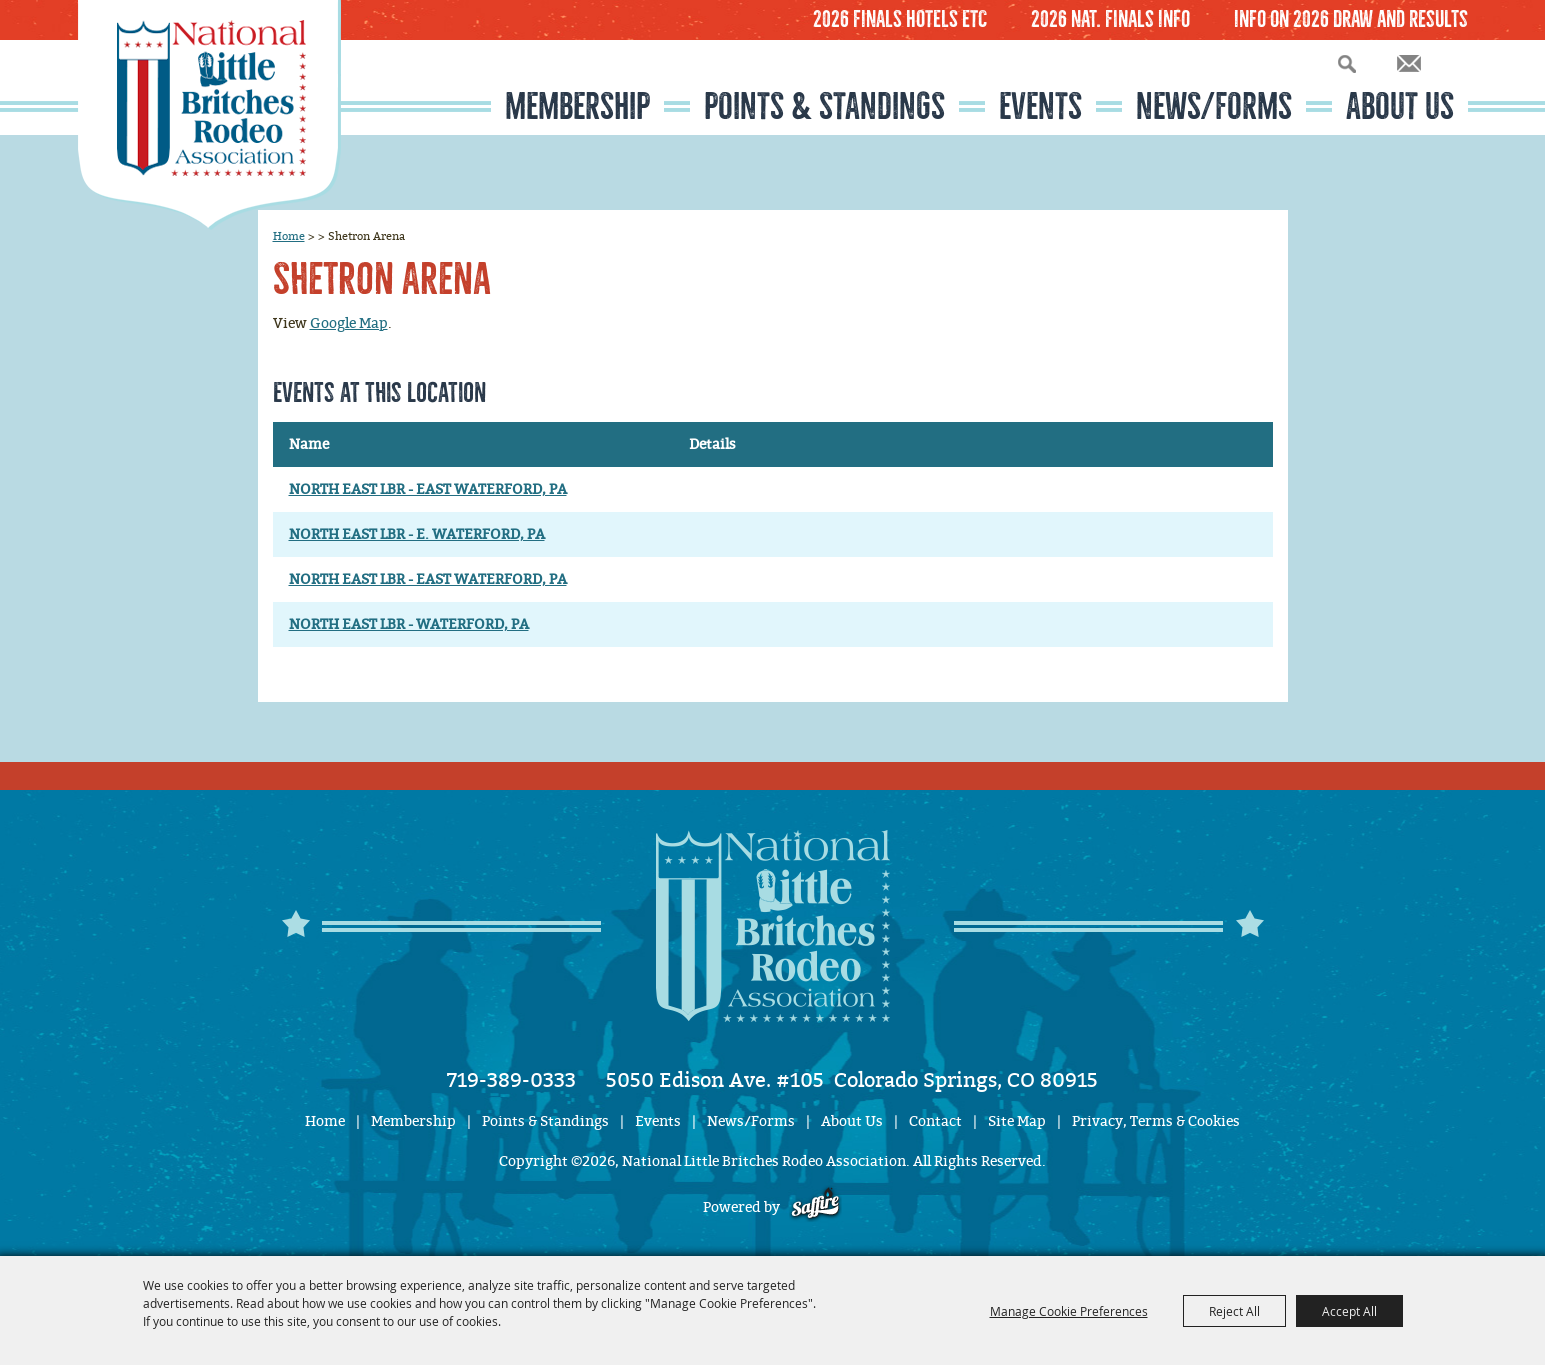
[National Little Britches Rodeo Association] (209, 115)
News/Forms (1214, 106)
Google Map (349, 323)
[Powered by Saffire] (815, 1207)
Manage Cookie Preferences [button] (1069, 1311)
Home (289, 236)
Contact (935, 1121)
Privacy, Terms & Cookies (1156, 1121)
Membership (577, 106)
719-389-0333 (511, 1080)
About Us (1400, 106)
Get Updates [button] (1409, 63)
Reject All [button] (1234, 1311)
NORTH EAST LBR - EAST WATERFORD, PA (428, 489)
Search (1347, 63)
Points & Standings (824, 106)
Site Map (1017, 1121)
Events (1040, 106)
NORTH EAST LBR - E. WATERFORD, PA (417, 534)
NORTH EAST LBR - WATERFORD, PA (409, 624)
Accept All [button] (1349, 1311)
